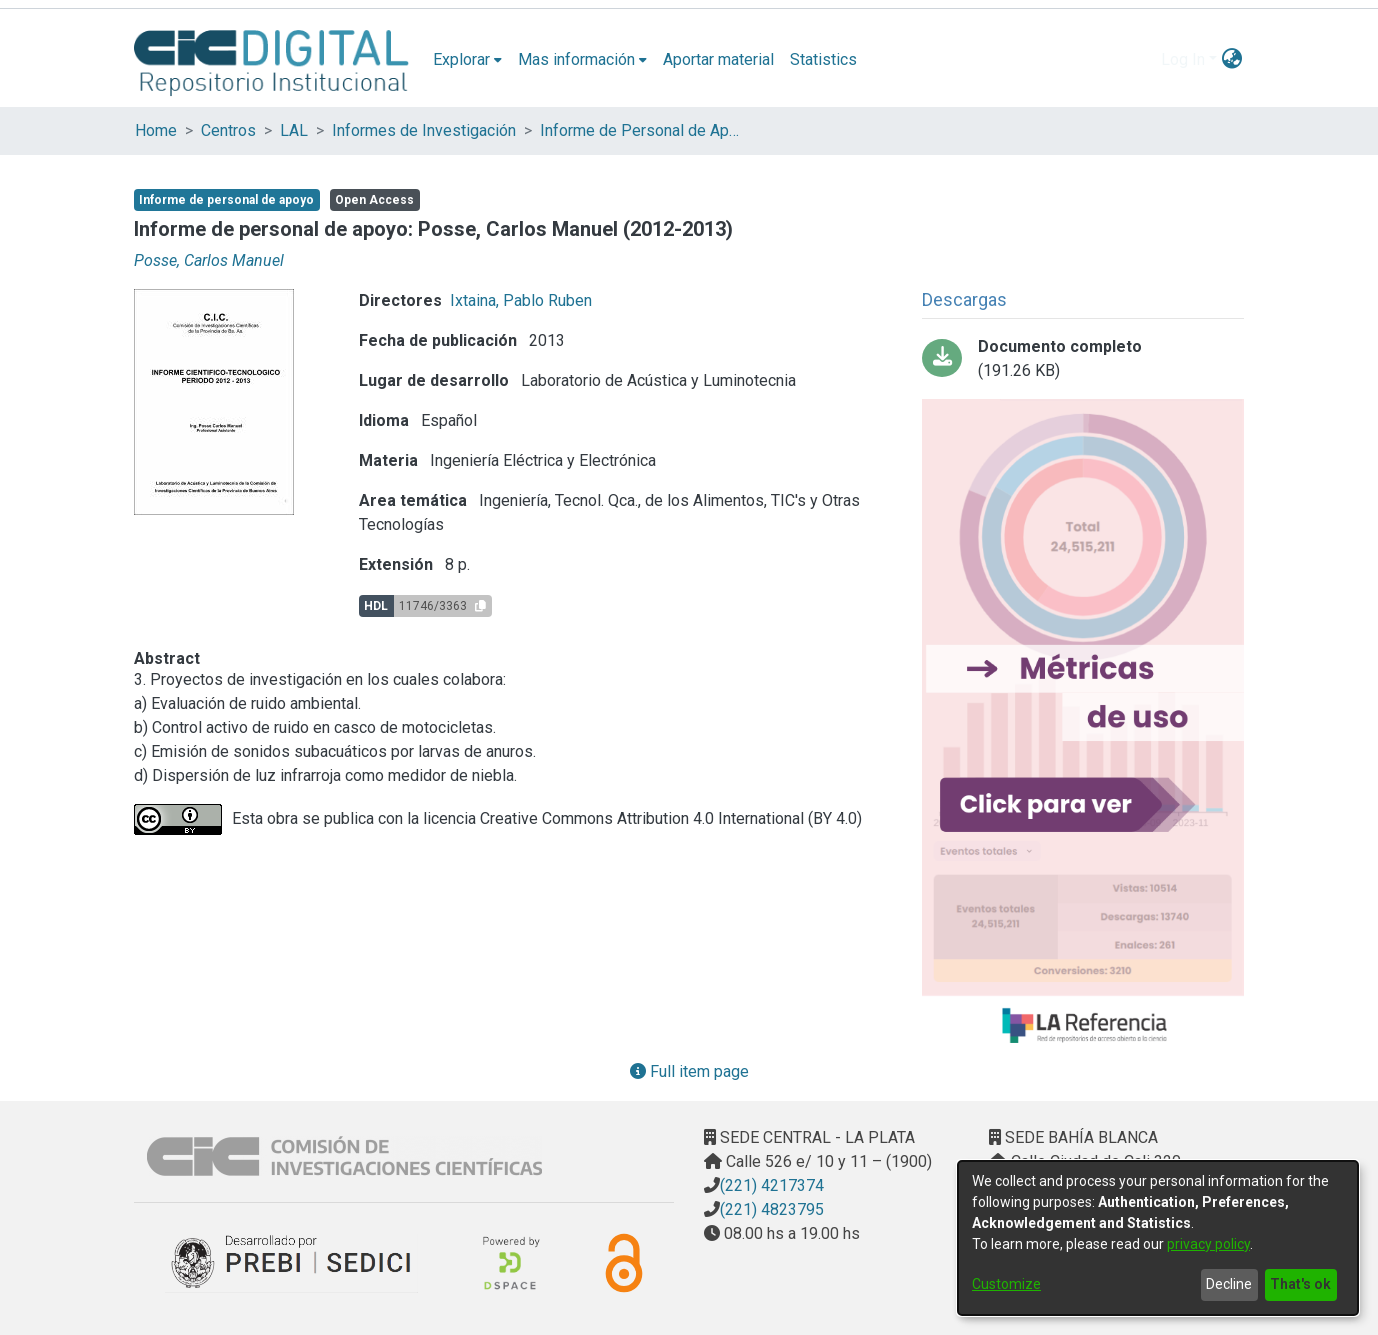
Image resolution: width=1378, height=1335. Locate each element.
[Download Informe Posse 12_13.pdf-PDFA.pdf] (1083, 359)
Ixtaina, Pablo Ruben (521, 300)
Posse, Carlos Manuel (209, 260)
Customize (1006, 1284)
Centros (228, 130)
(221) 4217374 (772, 1185)
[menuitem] (467, 60)
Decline (1229, 1284)
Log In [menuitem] (1183, 59)
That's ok (1300, 1284)
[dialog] (1158, 1238)
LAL (294, 130)
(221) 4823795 (772, 1209)
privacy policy (1208, 1244)
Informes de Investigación (424, 130)
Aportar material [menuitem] (718, 59)
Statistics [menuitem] (823, 59)
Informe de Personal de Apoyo (640, 130)
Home (156, 130)
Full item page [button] (689, 1071)
